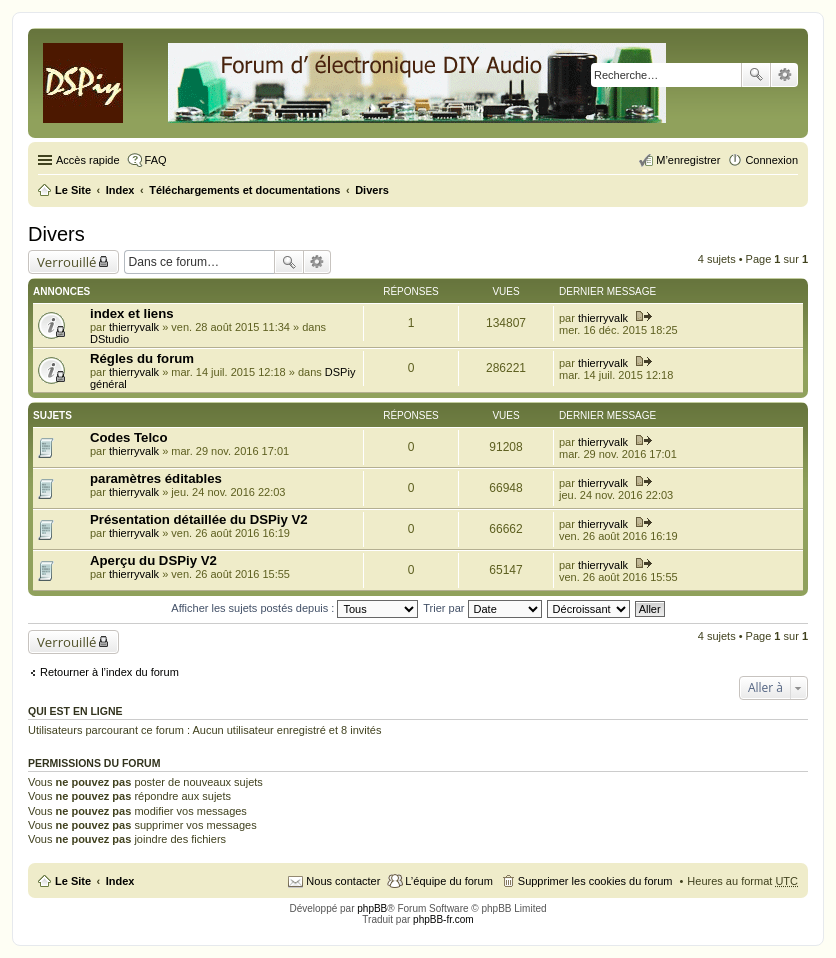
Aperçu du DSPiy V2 (153, 560)
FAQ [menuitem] (156, 160)
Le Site (73, 881)
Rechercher (756, 75)
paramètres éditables (156, 478)
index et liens (132, 313)
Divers (56, 234)
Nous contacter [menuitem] (343, 881)
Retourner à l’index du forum (109, 672)
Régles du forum (142, 358)
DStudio (109, 339)
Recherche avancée (784, 75)
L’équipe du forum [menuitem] (448, 881)
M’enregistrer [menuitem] (688, 160)
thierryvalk (134, 327)
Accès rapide (88, 160)
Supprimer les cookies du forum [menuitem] (595, 881)
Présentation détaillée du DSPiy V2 (199, 519)
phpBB (372, 908)
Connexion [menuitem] (771, 160)
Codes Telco (128, 437)
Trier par (482, 608)
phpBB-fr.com (443, 919)
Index (120, 881)
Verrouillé (66, 262)
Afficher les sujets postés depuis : (294, 608)
